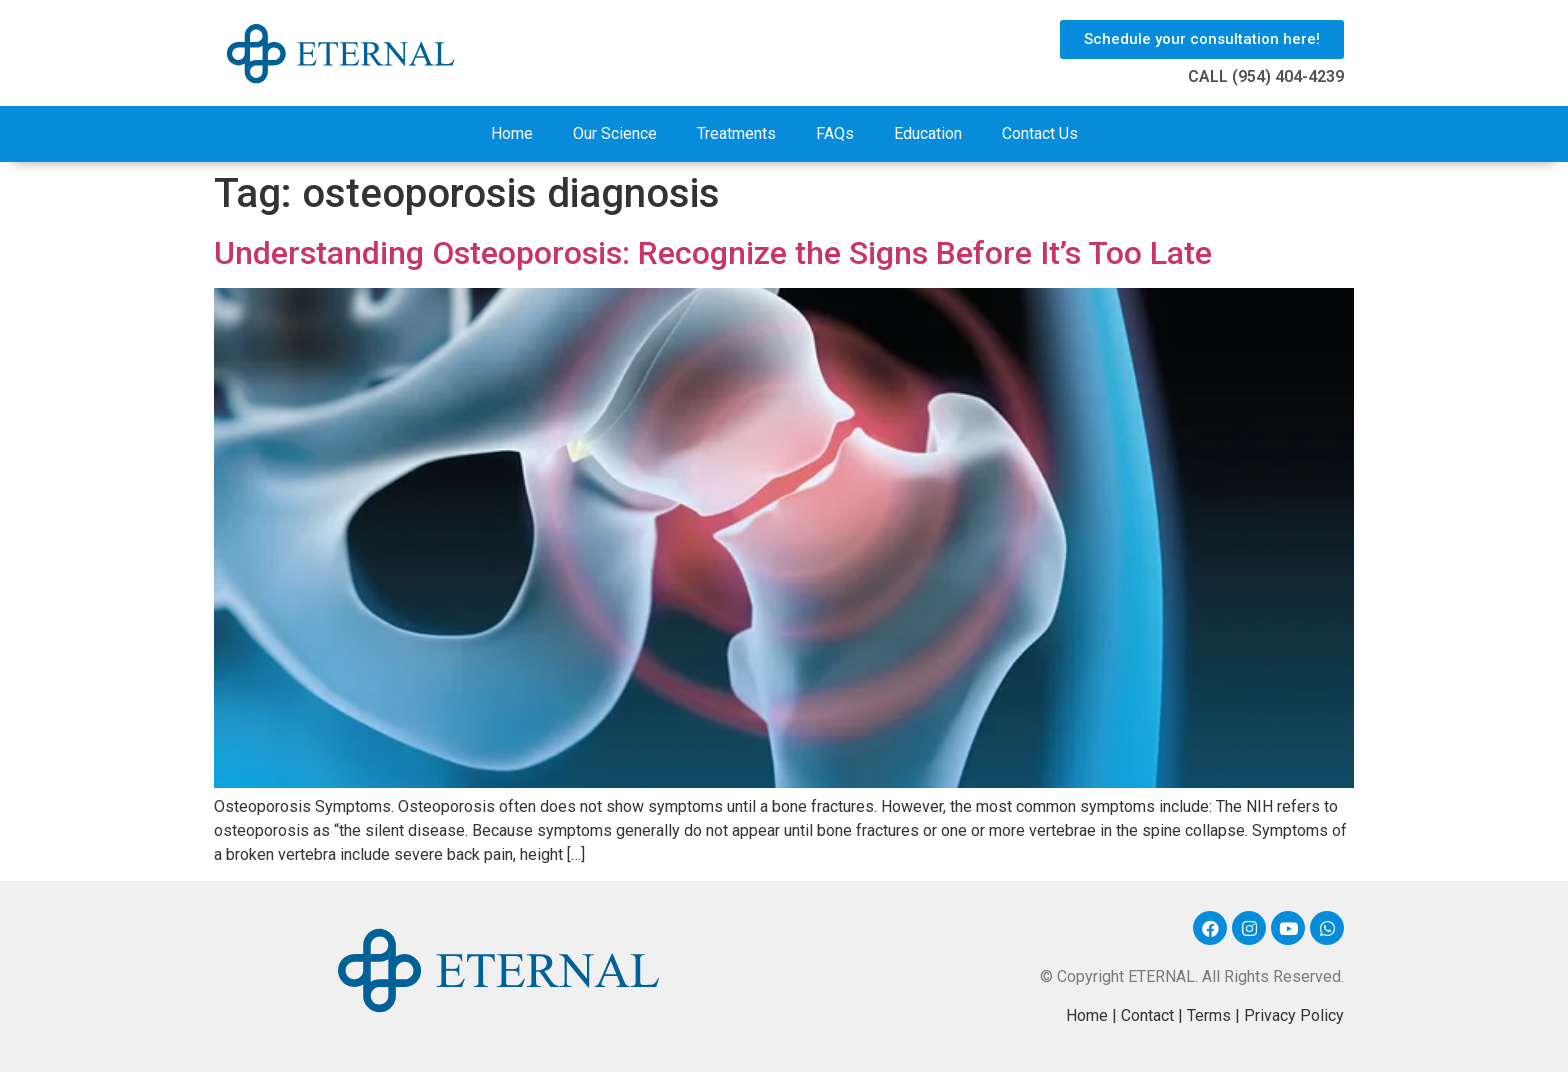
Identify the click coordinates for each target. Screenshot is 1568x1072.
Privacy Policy (1294, 1015)
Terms (1209, 1015)
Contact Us (1040, 133)
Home (512, 133)
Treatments (736, 133)
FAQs (835, 133)
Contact (1147, 1015)
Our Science (615, 133)
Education (928, 133)
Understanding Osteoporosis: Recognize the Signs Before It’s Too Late (713, 253)
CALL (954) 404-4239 (1266, 76)
